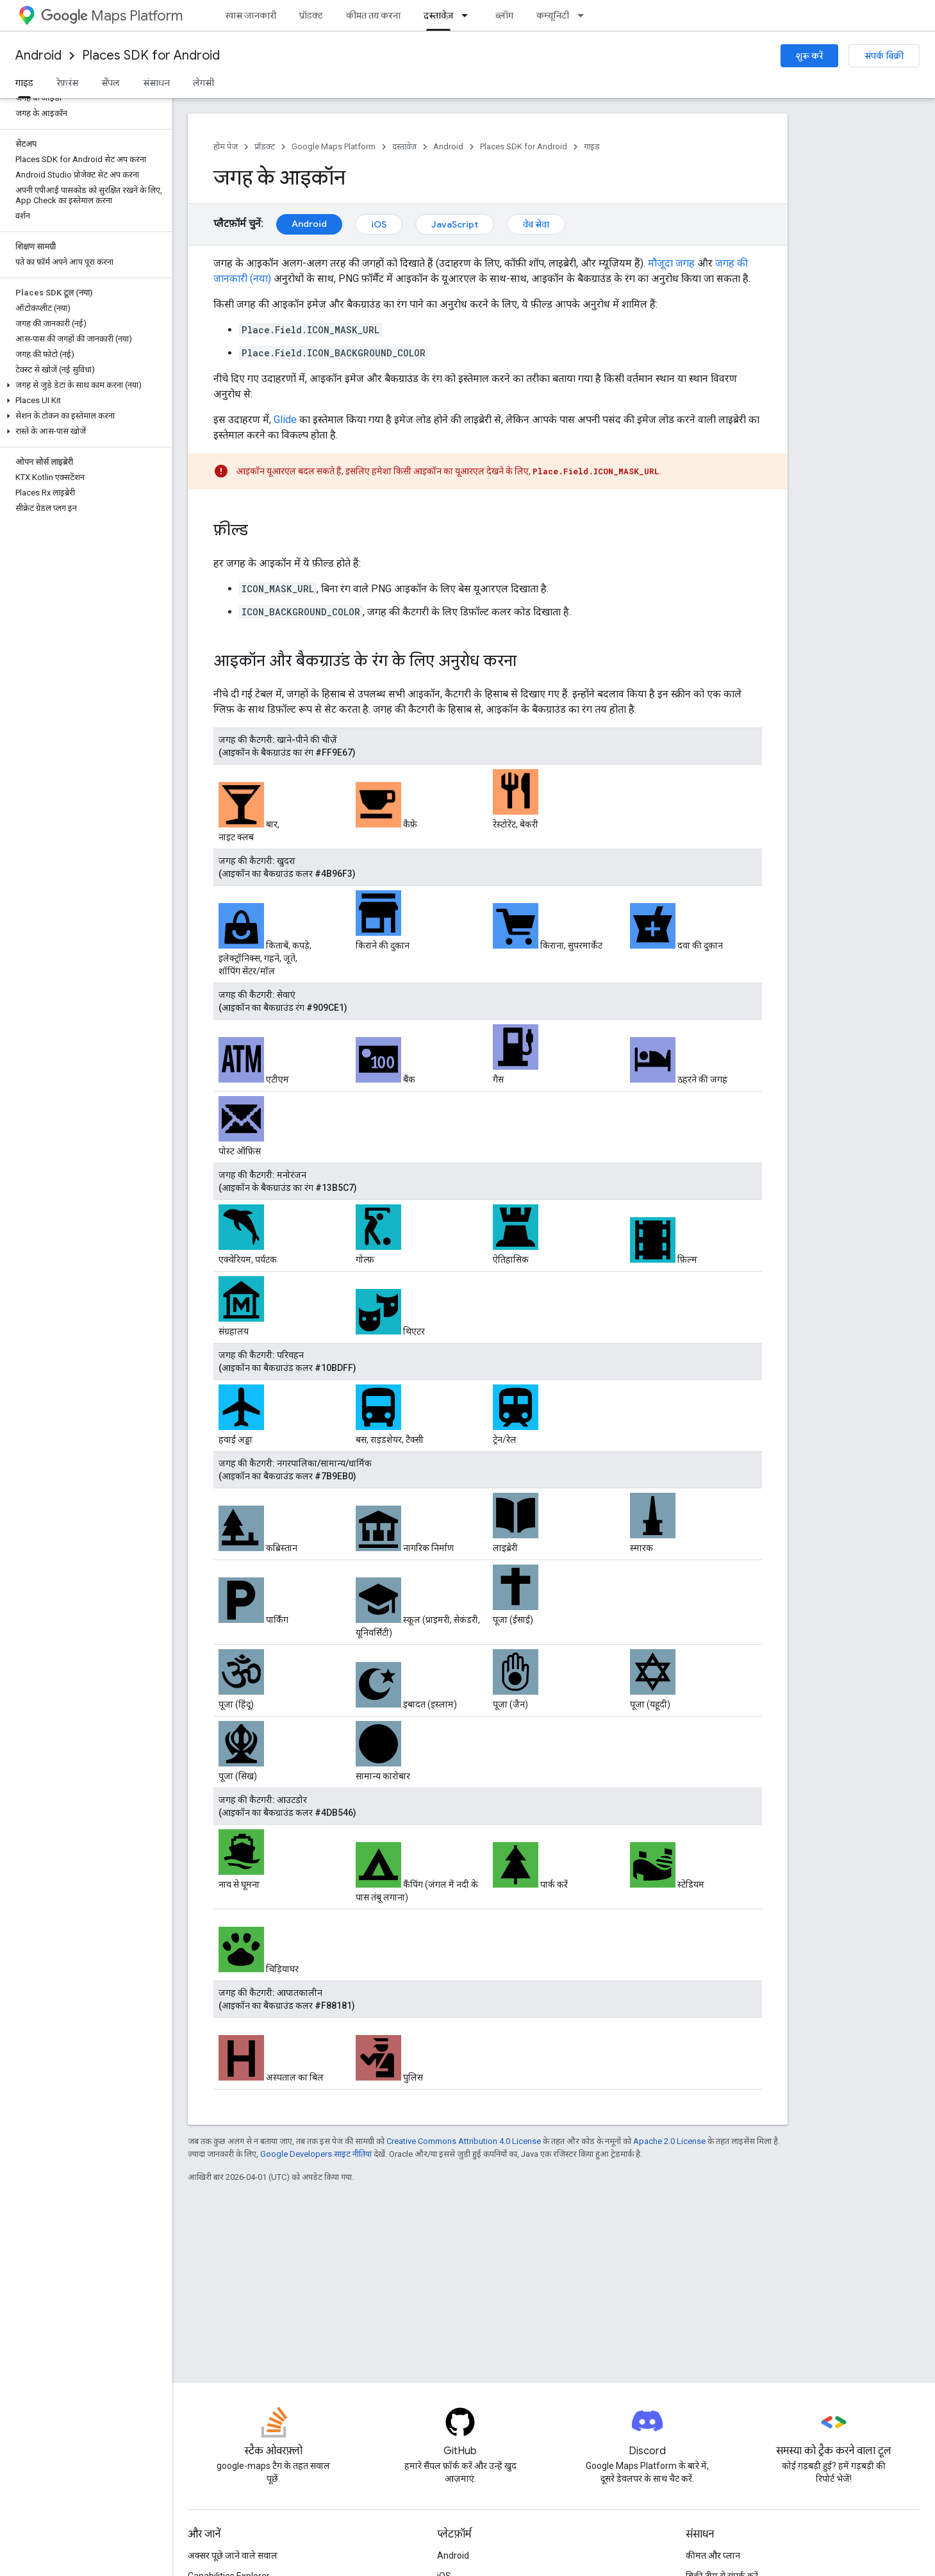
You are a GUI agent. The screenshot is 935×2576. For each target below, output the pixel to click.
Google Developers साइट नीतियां (316, 2154)
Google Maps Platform (334, 146)
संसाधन (156, 82)
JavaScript (454, 224)
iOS (378, 224)
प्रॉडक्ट (311, 15)
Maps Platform (112, 15)
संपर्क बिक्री (884, 56)
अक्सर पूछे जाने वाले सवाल (232, 2555)
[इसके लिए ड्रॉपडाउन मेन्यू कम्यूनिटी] (584, 15)
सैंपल (110, 82)
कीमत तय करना (373, 15)
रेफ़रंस (67, 82)
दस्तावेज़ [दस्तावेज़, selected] (438, 15)
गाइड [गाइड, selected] (24, 82)
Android (38, 55)
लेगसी (203, 82)
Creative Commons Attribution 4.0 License (463, 2141)
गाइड (592, 146)
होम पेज (225, 146)
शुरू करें (809, 56)
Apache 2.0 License (669, 2141)
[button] (83, 385)
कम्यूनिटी (552, 15)
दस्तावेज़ (404, 146)
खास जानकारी (250, 15)
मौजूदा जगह (671, 263)
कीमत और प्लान (713, 2555)
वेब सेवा (536, 224)
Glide (285, 419)
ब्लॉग (504, 15)
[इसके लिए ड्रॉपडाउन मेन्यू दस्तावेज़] (468, 15)
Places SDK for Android (151, 55)
